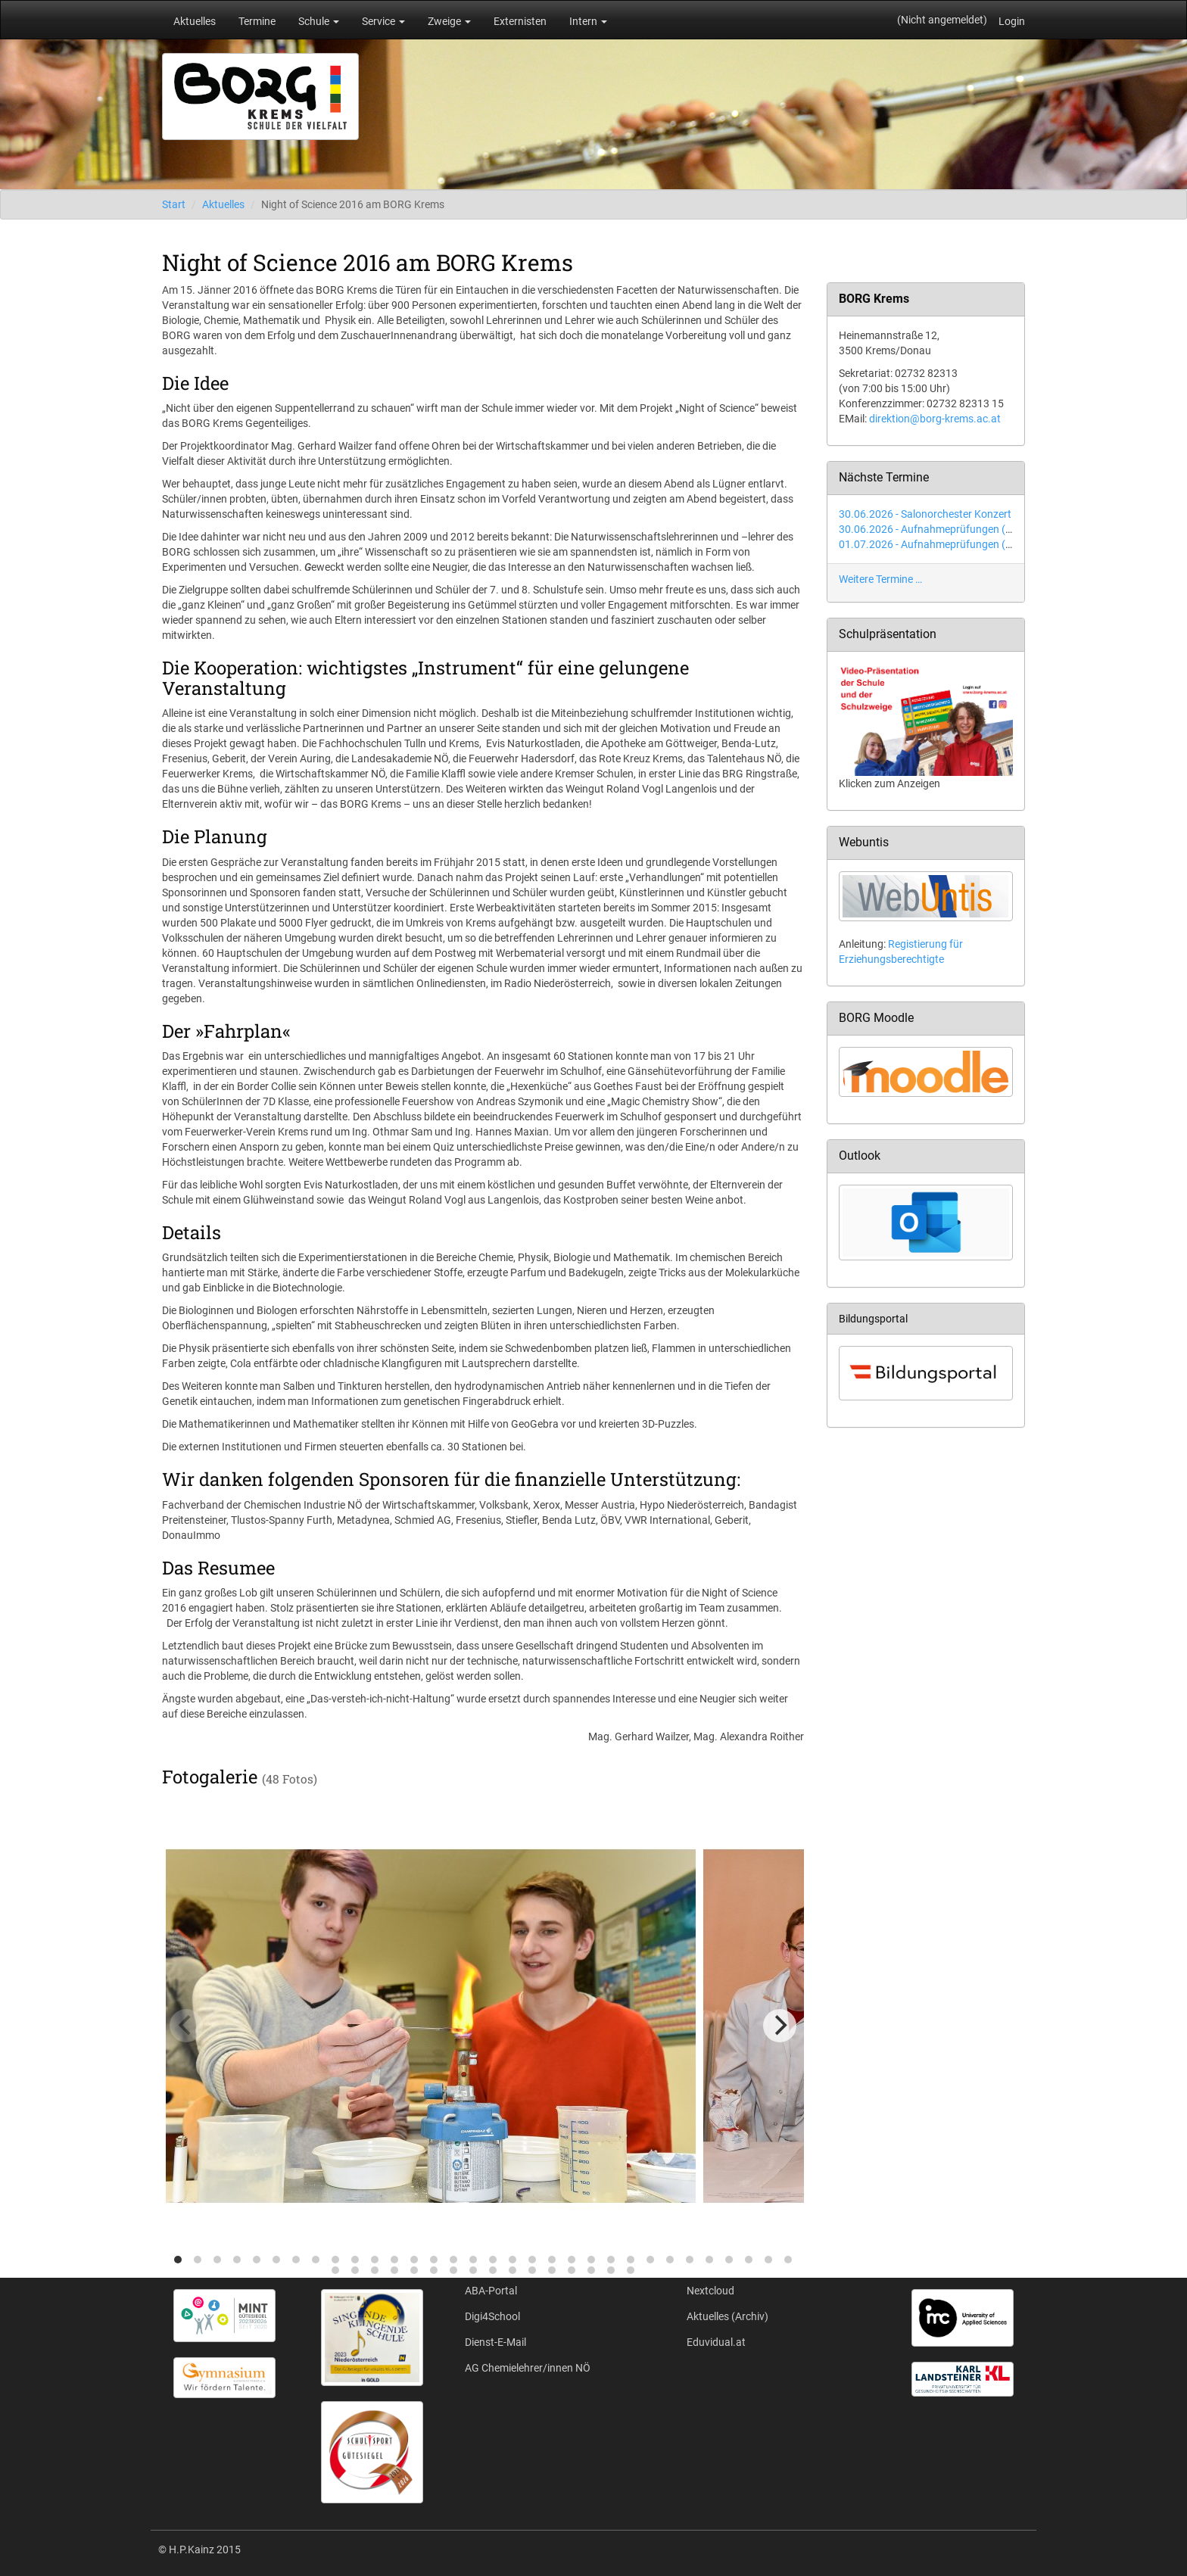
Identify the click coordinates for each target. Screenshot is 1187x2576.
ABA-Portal (491, 2291)
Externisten (520, 21)
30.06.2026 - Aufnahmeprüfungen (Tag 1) (937, 529)
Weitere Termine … (880, 579)
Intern (588, 21)
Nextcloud (710, 2291)
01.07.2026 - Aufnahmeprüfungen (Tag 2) (937, 544)
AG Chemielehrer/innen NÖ (527, 2368)
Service (383, 21)
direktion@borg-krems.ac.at (935, 419)
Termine (257, 21)
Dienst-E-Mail (495, 2342)
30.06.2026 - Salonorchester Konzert (925, 514)
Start (173, 204)
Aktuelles (194, 21)
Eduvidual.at (716, 2342)
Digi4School (492, 2316)
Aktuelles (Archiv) (727, 2316)
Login (1012, 21)
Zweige (449, 21)
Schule (318, 21)
